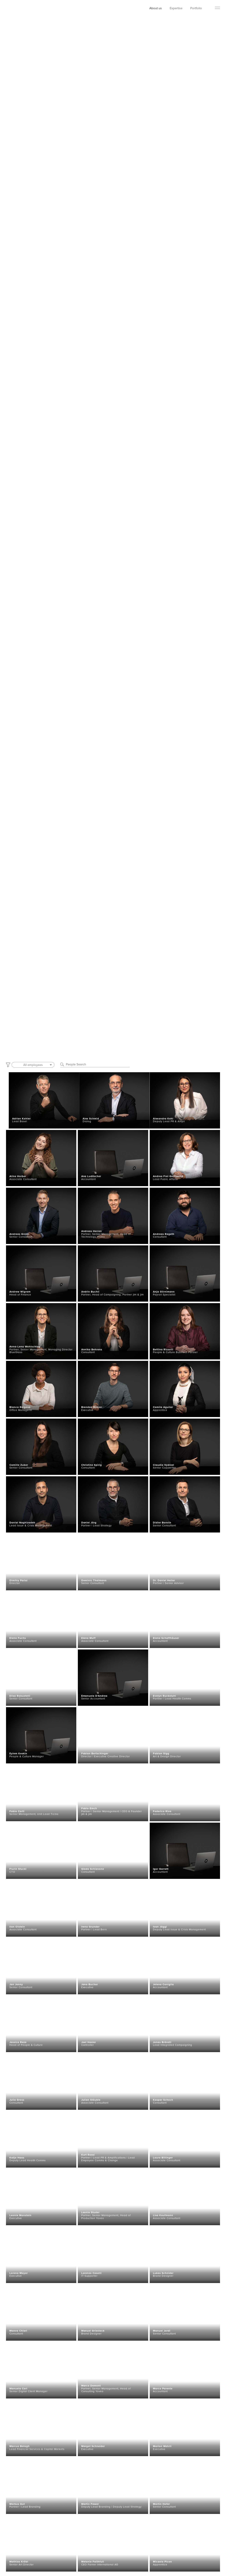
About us (155, 8)
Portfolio (196, 8)
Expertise (176, 8)
